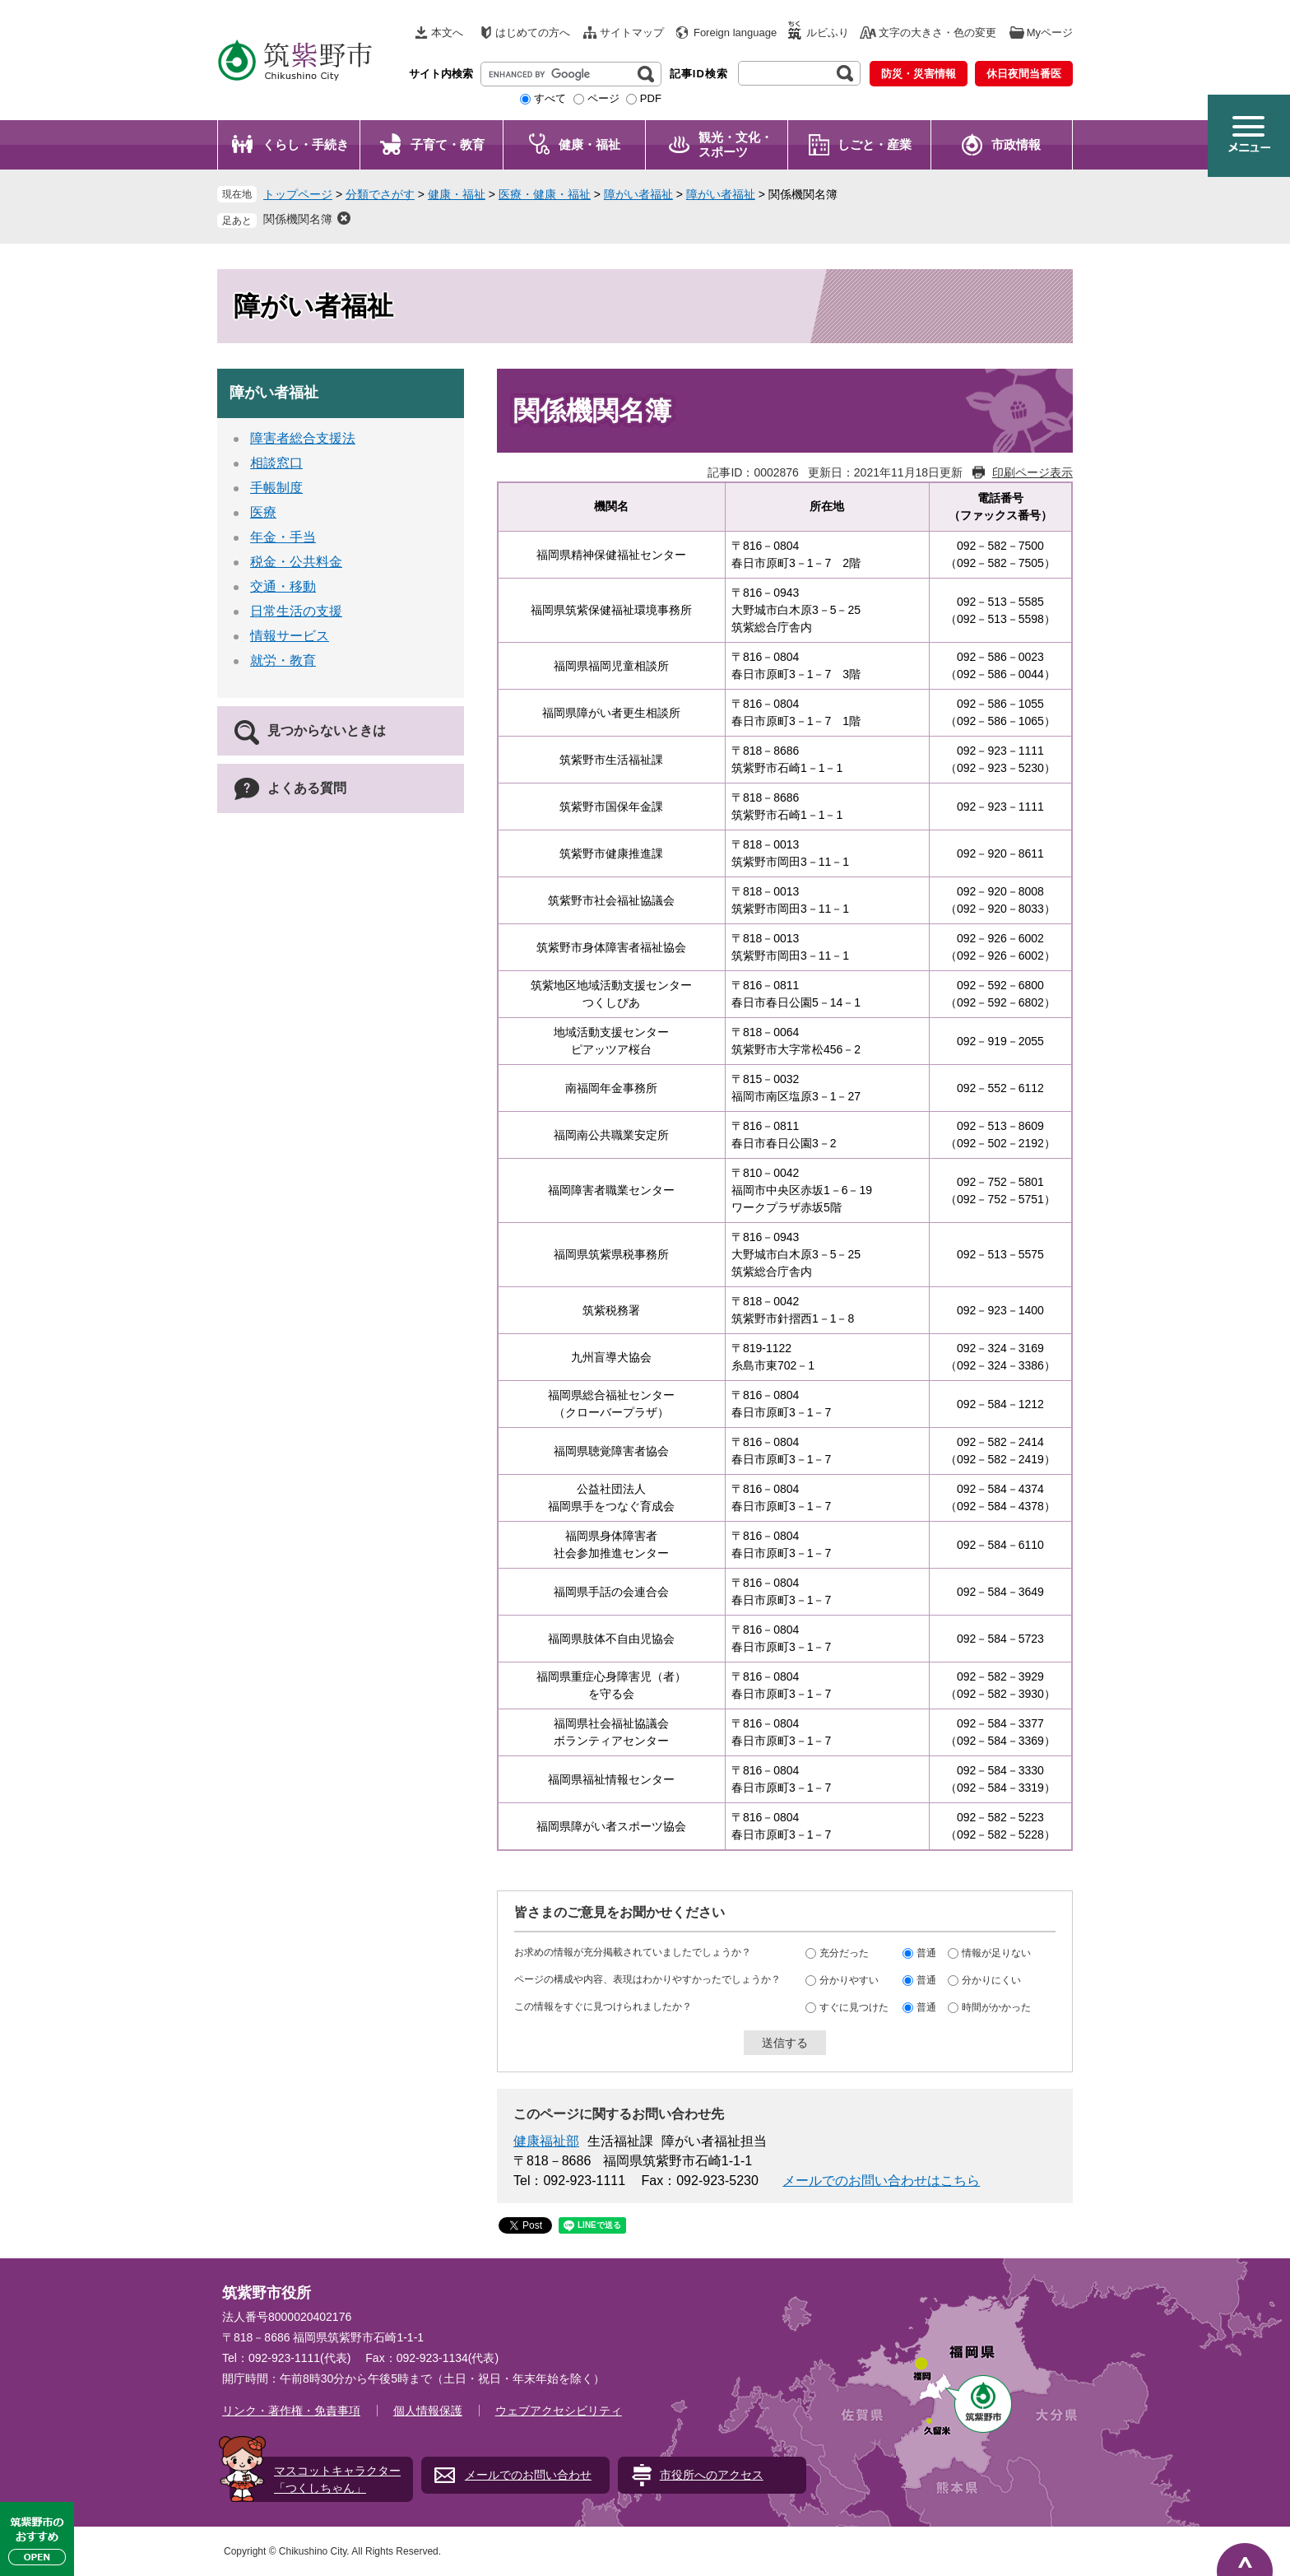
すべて (550, 98)
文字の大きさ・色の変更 (937, 32)
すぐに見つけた (854, 2006)
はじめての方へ (532, 32)
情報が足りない (996, 1952)
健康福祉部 (546, 2141)
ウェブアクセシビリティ (558, 2410)
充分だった (844, 1952)
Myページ (1050, 32)
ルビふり (827, 32)
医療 (263, 512)
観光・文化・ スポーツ (735, 144)
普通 (926, 1952)
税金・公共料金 (296, 562)
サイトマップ (632, 32)
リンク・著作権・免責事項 (291, 2410)
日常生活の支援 (296, 611)
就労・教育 (283, 660)
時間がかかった (996, 2006)
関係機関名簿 (297, 219)
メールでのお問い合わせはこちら (881, 2181)
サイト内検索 (441, 73)
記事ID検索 (699, 73)
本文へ (447, 32)
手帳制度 (276, 488)
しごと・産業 (875, 144)
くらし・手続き (305, 144)
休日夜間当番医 (1023, 73)
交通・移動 (283, 586)
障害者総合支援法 (302, 438)
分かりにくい (991, 1979)
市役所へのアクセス (711, 2474)
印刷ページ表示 (1032, 472)
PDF (650, 98)
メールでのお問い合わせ (528, 2474)
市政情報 (1016, 144)
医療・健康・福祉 (545, 194)
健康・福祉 (589, 144)
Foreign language (735, 32)
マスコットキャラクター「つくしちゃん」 (337, 2479)
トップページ (297, 194)
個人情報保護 (427, 2410)
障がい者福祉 (638, 194)
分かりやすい (849, 1979)
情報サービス (289, 636)
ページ (603, 98)
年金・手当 (283, 537)
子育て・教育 (448, 144)
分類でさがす (380, 194)
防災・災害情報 (918, 73)
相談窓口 (276, 463)
